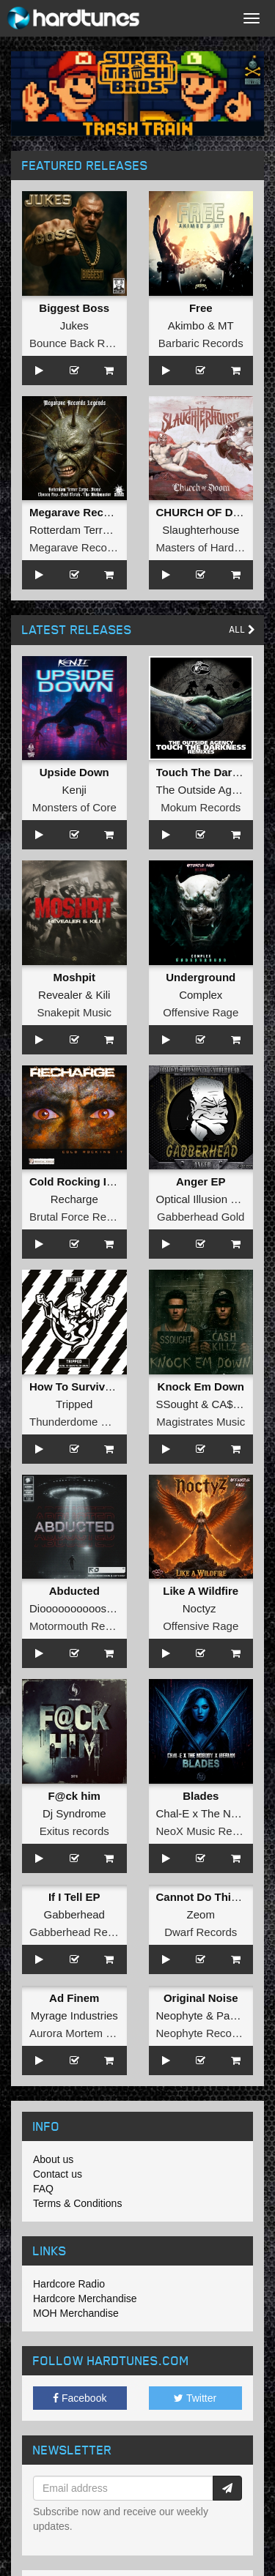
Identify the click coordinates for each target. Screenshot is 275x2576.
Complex (200, 995)
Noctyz (199, 1608)
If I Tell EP (74, 1897)
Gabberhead (74, 1914)
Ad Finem (74, 1998)
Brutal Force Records (81, 1216)
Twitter (195, 2398)
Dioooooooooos (67, 1608)
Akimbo (186, 325)
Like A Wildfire (200, 1591)
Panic (230, 2015)
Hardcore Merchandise (85, 2298)
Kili (102, 995)
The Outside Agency (205, 789)
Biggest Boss (74, 308)
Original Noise (201, 1998)
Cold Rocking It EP (78, 1181)
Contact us (57, 2174)
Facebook (79, 2398)
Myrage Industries (74, 2015)
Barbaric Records (200, 343)
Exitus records (74, 1831)
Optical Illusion (192, 1199)
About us (53, 2159)
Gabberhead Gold (200, 1216)
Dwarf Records (200, 1932)
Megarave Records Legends (102, 512)
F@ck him (74, 1796)
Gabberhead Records (81, 1932)
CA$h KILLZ (241, 1404)
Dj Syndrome (74, 1813)
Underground (200, 977)
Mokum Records (201, 807)
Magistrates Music (200, 1421)
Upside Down (74, 772)
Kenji (74, 789)
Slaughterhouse (200, 530)
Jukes (74, 325)
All (242, 629)
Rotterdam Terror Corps (86, 530)
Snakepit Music (74, 1012)
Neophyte (179, 2015)
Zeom (201, 1914)
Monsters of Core (74, 807)
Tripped (74, 1404)
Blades (201, 1796)
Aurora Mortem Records (88, 2033)
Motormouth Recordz (80, 1626)
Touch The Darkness (209, 772)
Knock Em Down (201, 1386)
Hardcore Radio (69, 2284)
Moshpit (75, 977)
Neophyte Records (201, 2033)
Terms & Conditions (77, 2203)
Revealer (60, 995)
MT (226, 325)
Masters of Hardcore (206, 547)
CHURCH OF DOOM (208, 512)
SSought (177, 1404)
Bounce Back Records (83, 343)
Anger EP (201, 1181)
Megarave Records (75, 547)
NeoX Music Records (208, 1831)
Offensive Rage (200, 1012)
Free (201, 308)
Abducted (74, 1591)
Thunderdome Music (79, 1421)
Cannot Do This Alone (213, 1897)
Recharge (74, 1199)
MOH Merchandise (76, 2313)
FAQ (43, 2189)
